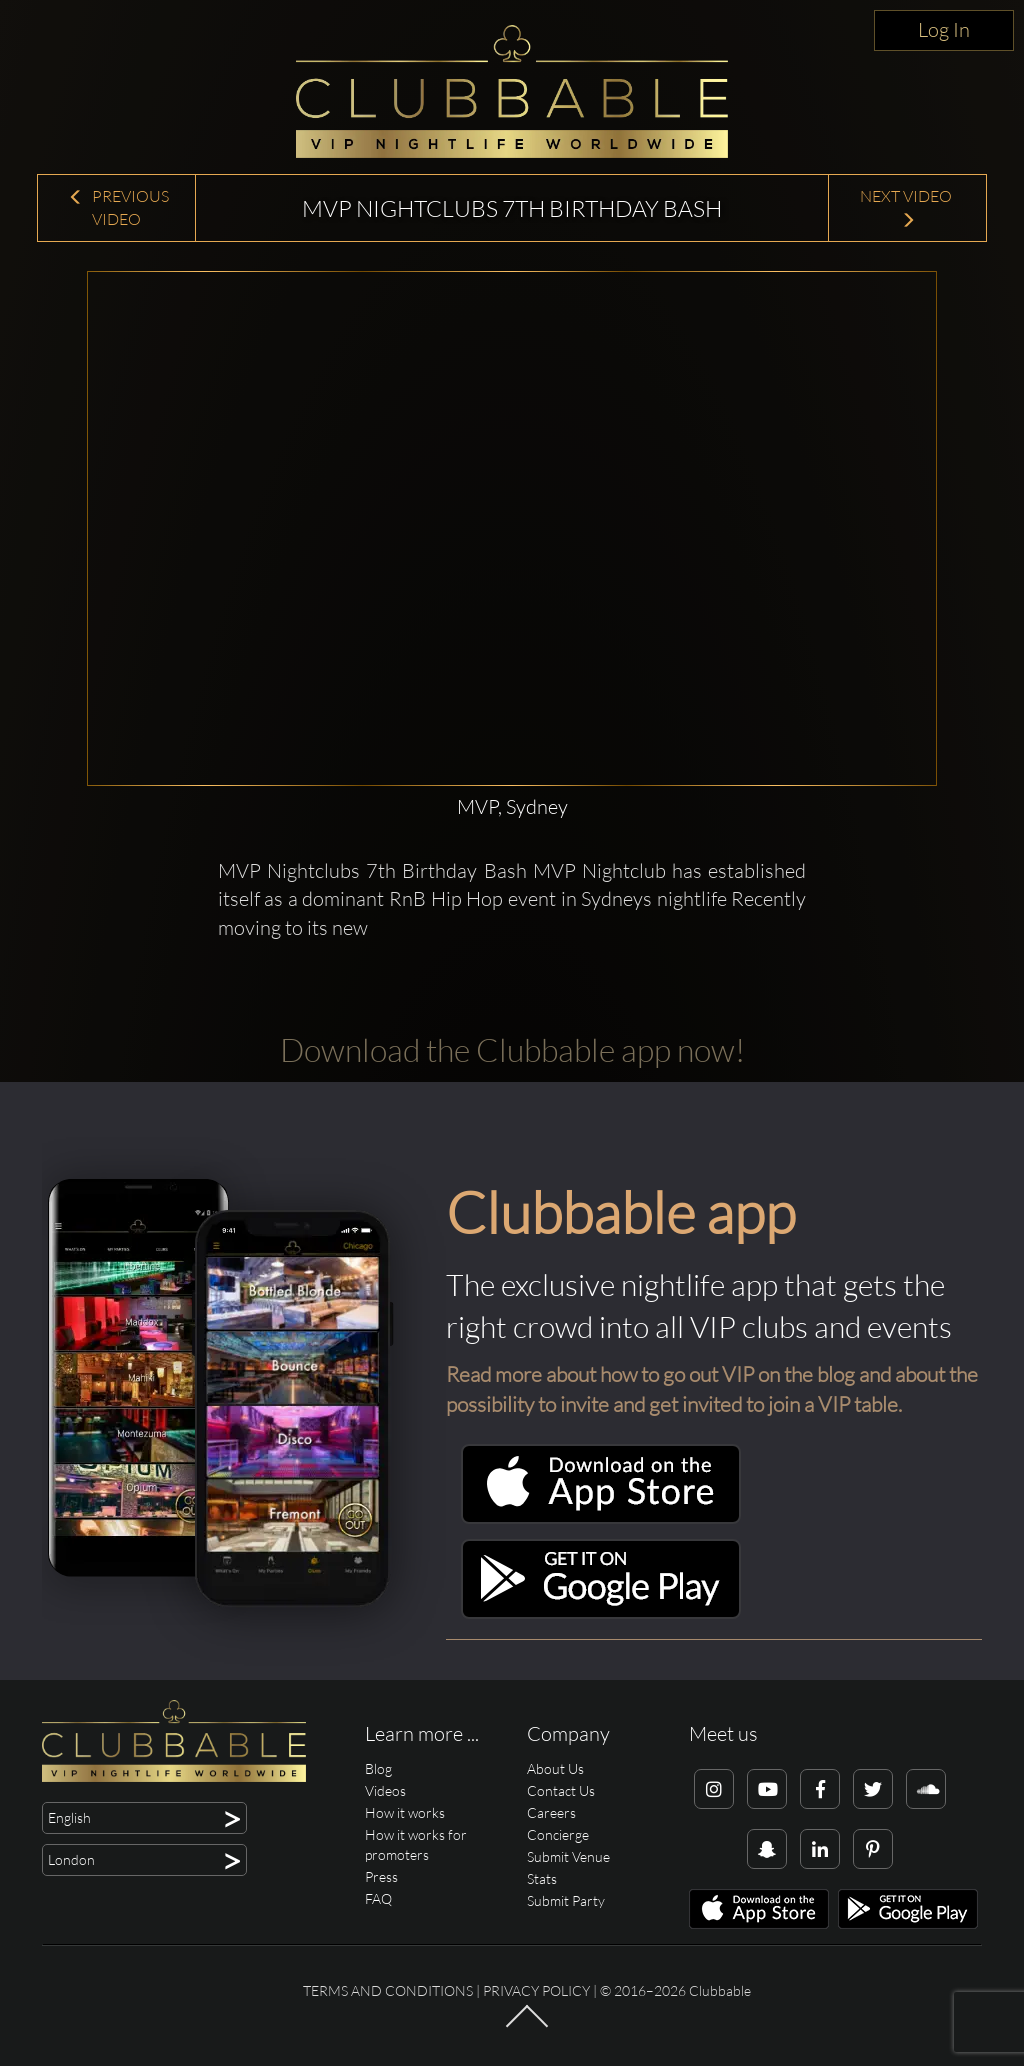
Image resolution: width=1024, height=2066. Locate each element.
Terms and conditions (388, 1990)
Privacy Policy (536, 1990)
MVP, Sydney (512, 806)
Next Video (907, 207)
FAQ (378, 1898)
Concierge (558, 1834)
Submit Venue (568, 1856)
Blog (378, 1768)
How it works (405, 1812)
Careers (551, 1812)
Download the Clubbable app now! (512, 1049)
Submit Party (566, 1900)
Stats (542, 1878)
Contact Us (561, 1790)
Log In (944, 29)
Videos (385, 1790)
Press (381, 1876)
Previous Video (118, 207)
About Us (555, 1768)
